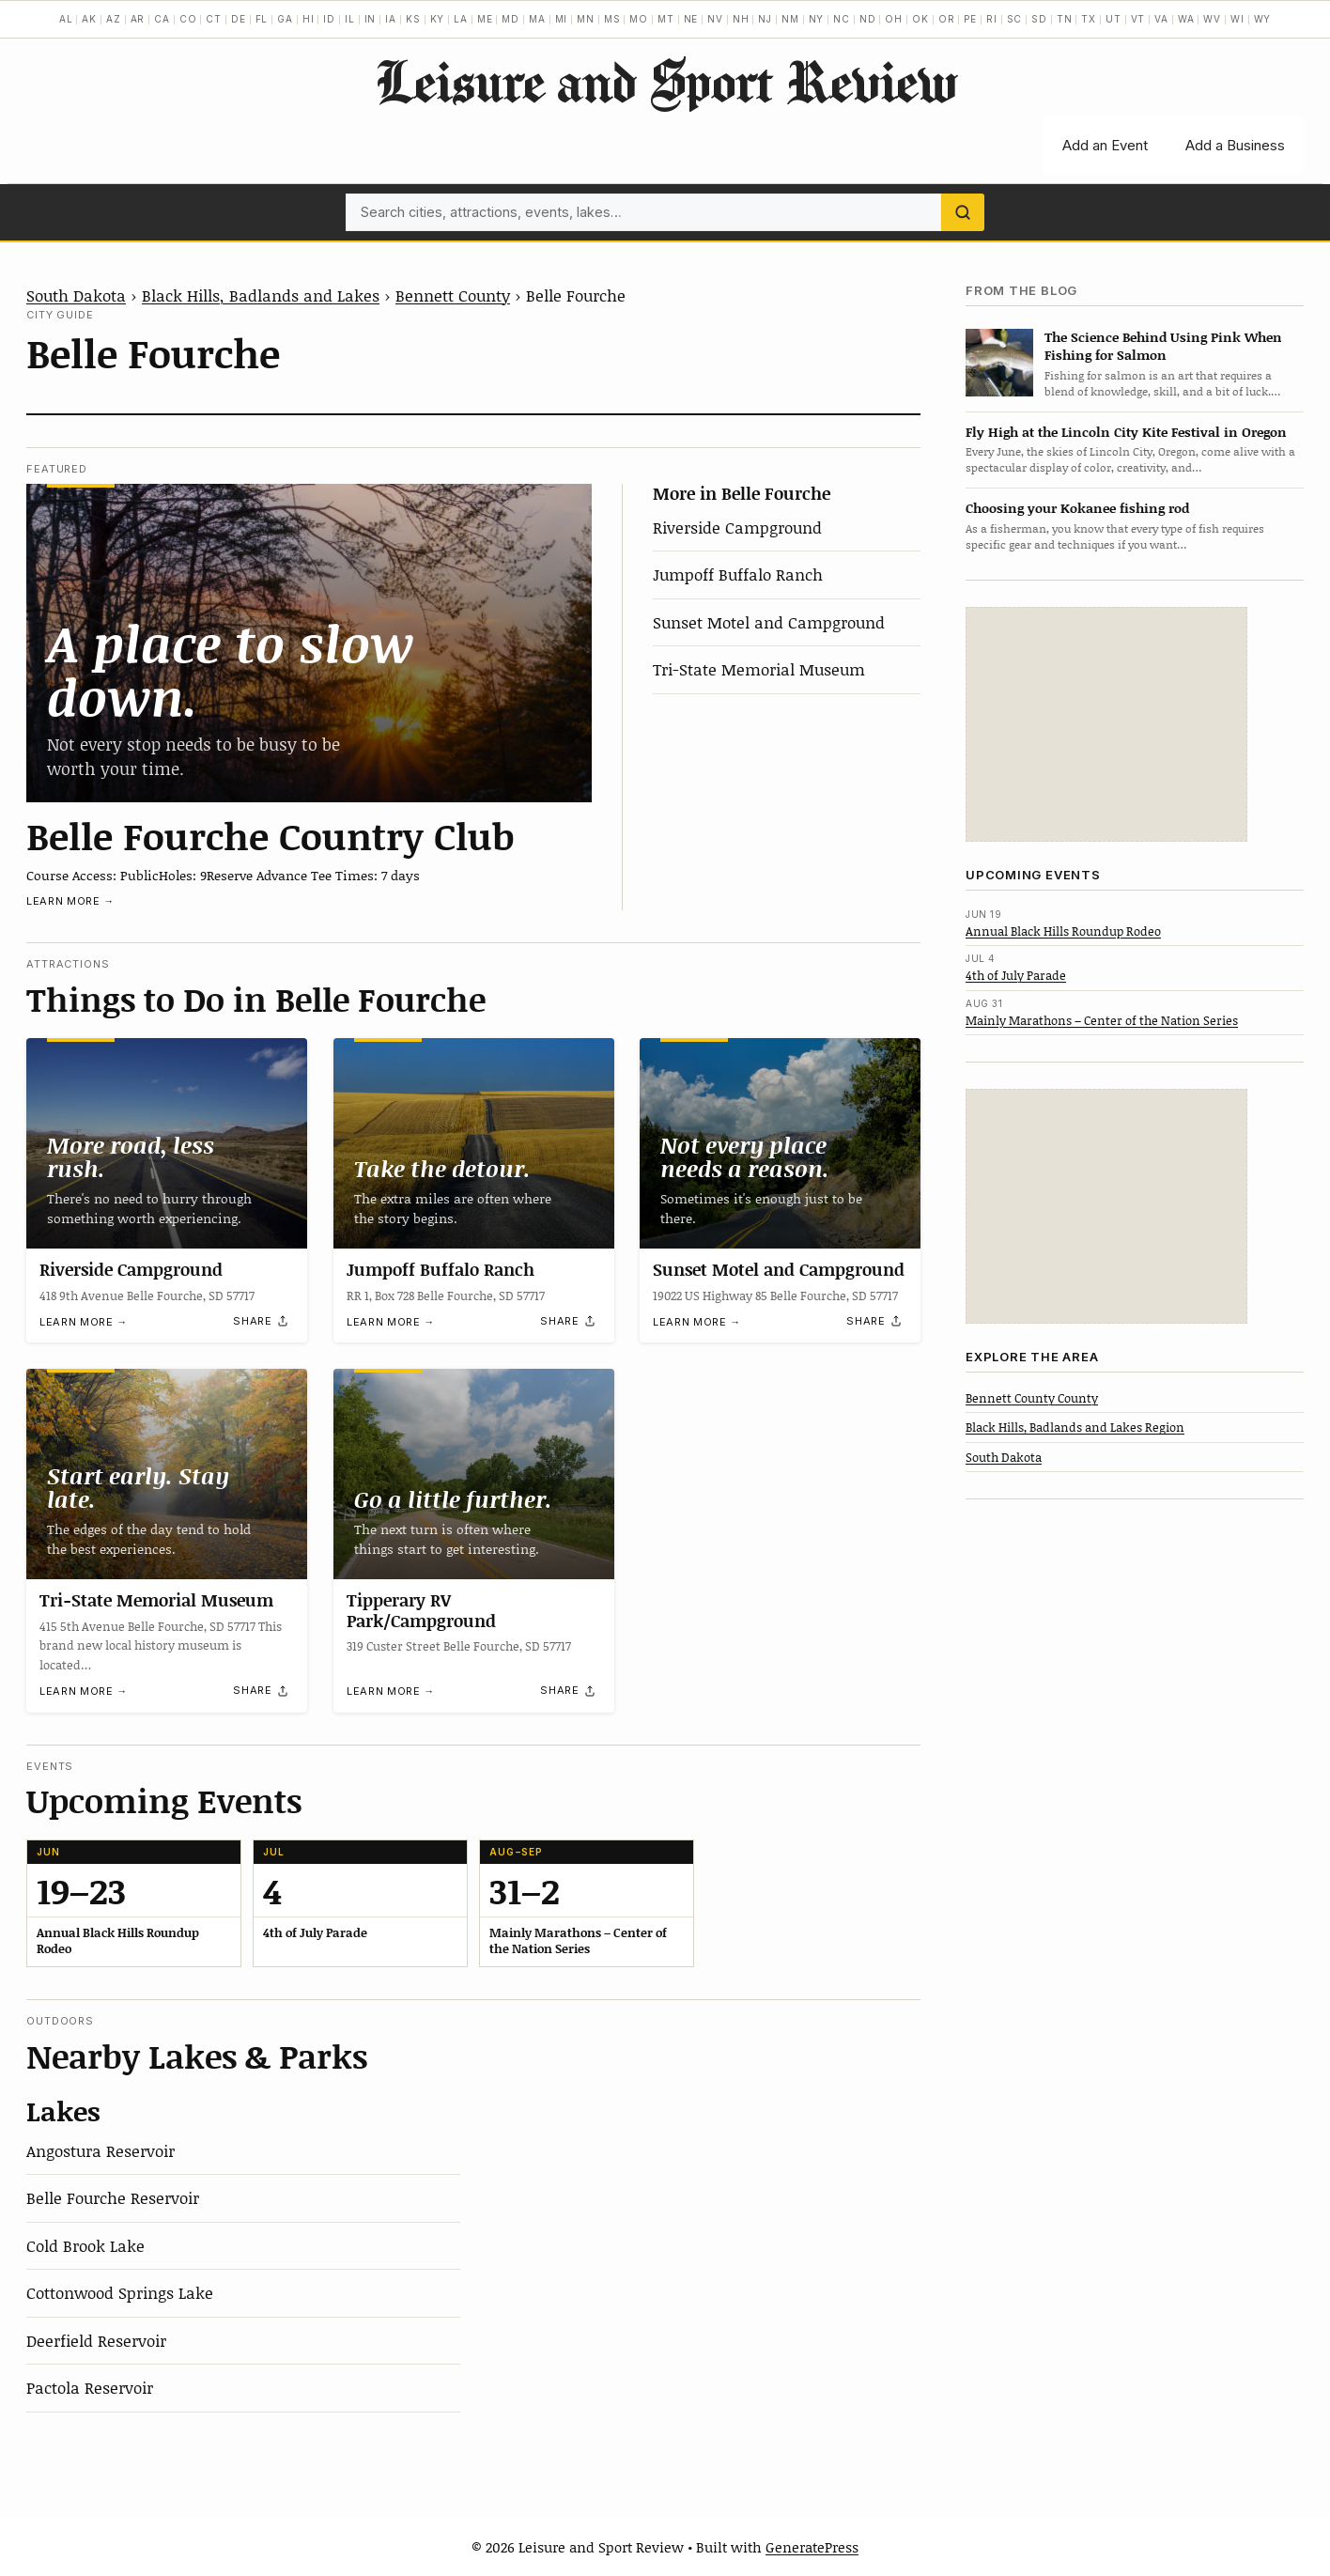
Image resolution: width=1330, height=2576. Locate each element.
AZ (113, 18)
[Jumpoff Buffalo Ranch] (473, 1143)
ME (485, 18)
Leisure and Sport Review (665, 80)
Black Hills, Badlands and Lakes (260, 295)
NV (715, 18)
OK (920, 18)
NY (817, 18)
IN (370, 18)
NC (841, 18)
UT (1113, 18)
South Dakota (76, 295)
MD (510, 18)
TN (1065, 18)
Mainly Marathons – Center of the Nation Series (1102, 1020)
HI (308, 18)
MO (638, 18)
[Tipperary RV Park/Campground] (473, 1474)
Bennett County (452, 295)
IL (350, 18)
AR (138, 18)
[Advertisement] (1106, 724)
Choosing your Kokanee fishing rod (1077, 508)
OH (894, 18)
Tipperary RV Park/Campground (421, 1610)
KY (437, 18)
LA (461, 18)
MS (612, 18)
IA (390, 18)
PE (970, 18)
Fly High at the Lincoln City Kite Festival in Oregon (1126, 432)
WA (1186, 18)
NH (741, 18)
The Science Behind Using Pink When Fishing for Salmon (1163, 346)
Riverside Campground (737, 527)
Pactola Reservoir (89, 2387)
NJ (765, 18)
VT (1138, 18)
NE (691, 18)
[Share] (261, 1320)
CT (214, 18)
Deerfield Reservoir (96, 2340)
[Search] (962, 212)
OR (946, 18)
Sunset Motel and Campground (769, 622)
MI (561, 18)
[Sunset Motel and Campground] (780, 1143)
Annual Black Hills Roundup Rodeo (1063, 931)
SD (1039, 18)
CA (162, 18)
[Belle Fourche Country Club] (309, 642)
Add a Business (1235, 145)
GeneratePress (812, 2547)
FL (262, 18)
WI (1237, 18)
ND (867, 18)
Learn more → (70, 901)
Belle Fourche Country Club (270, 835)
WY (1263, 18)
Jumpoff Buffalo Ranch (738, 574)
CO (188, 18)
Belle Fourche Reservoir (112, 2197)
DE (238, 18)
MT (665, 18)
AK (89, 18)
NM (790, 18)
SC (1015, 18)
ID (329, 18)
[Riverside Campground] (166, 1143)
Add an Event (1105, 145)
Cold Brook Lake (85, 2245)
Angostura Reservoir (100, 2150)
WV (1212, 18)
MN (586, 18)
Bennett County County (1032, 1397)
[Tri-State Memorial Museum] (166, 1474)
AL (66, 18)
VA (1161, 18)
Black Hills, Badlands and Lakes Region (1075, 1427)
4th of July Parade (1016, 975)
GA (285, 18)
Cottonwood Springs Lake (119, 2292)
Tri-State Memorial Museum (759, 669)
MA (537, 18)
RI (992, 18)
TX (1088, 18)
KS (413, 18)
